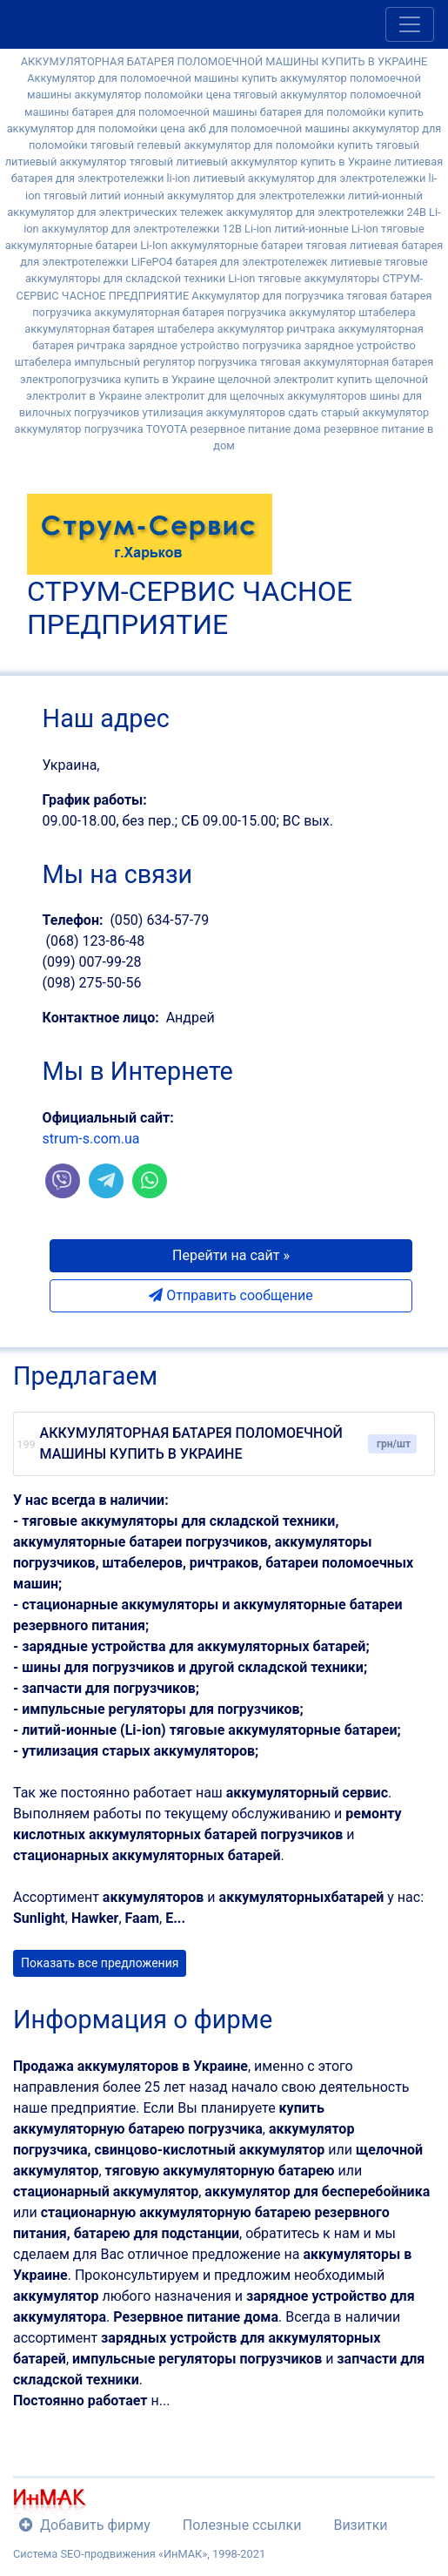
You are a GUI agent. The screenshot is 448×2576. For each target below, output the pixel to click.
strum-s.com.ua (91, 1138)
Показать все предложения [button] (99, 1963)
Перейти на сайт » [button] (231, 1255)
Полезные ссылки (242, 2525)
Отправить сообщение (230, 1295)
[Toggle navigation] (409, 24)
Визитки (360, 2525)
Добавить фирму (84, 2525)
